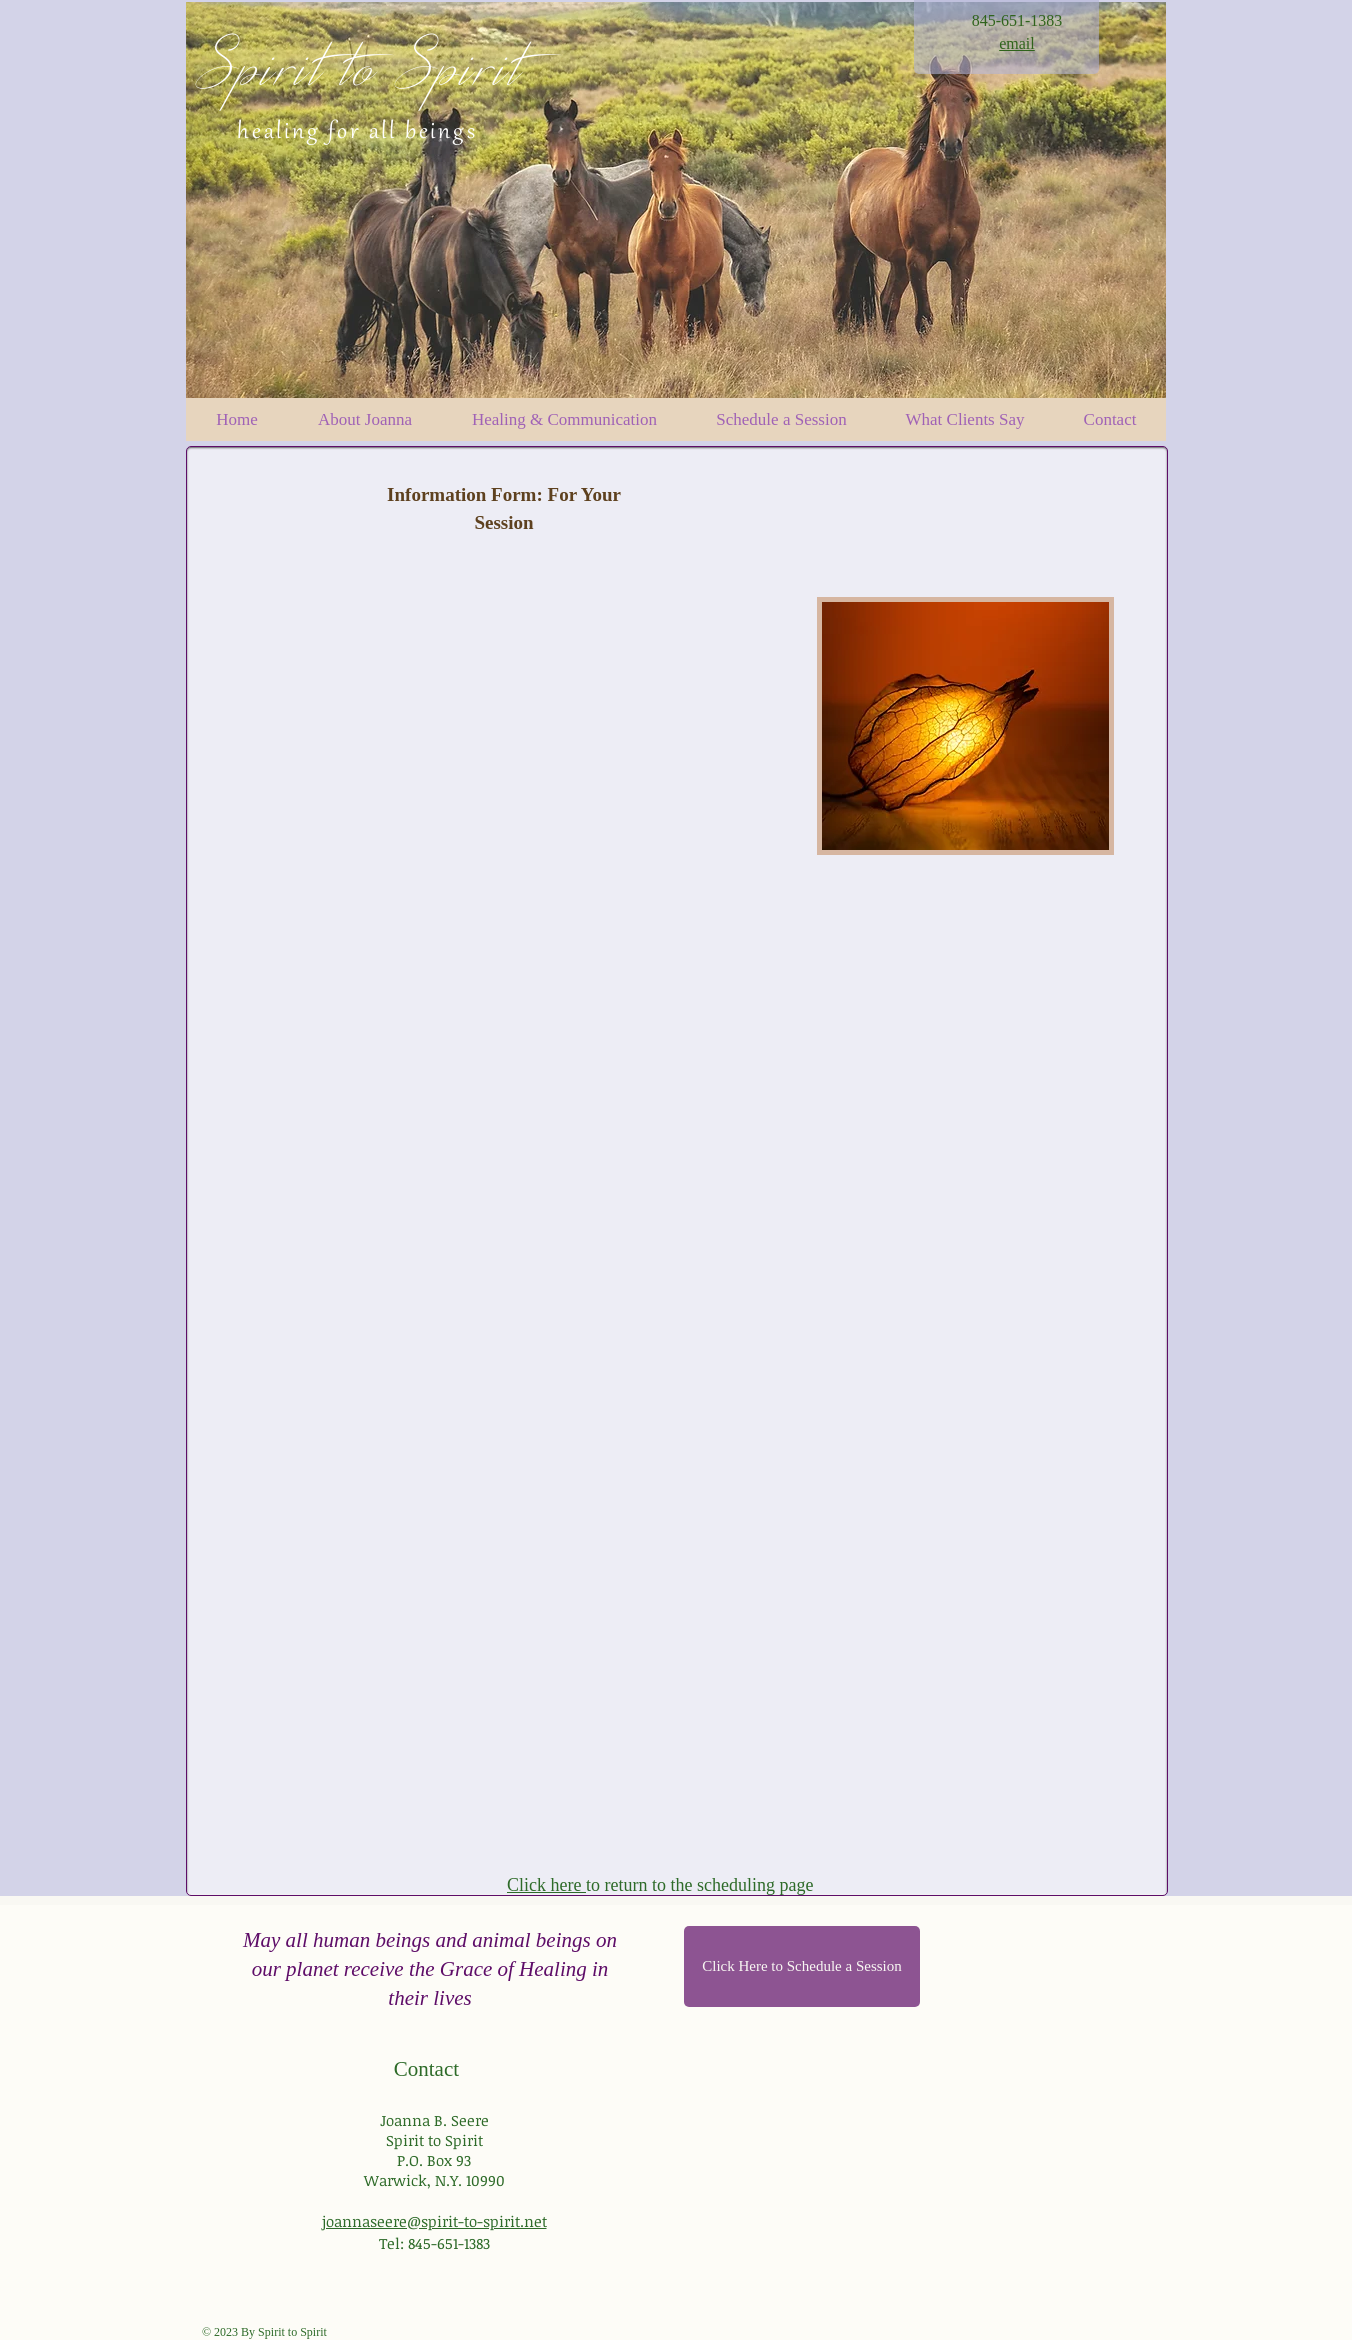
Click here (546, 1885)
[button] (781, 419)
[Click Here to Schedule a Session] (802, 1966)
